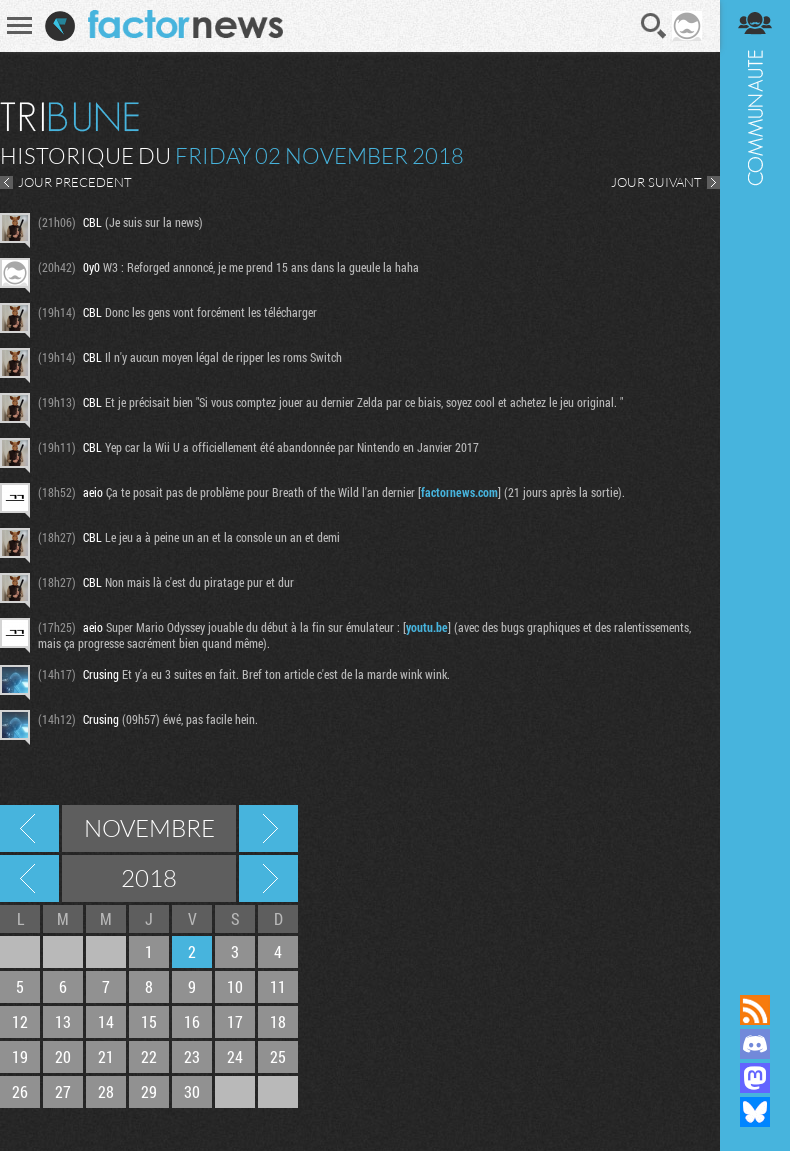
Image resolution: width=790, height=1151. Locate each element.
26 (20, 1091)
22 (149, 1056)
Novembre (149, 828)
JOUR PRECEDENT (75, 182)
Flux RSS (755, 1010)
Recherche (654, 26)
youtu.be (427, 627)
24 (235, 1056)
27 (63, 1091)
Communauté (755, 478)
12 (20, 1021)
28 (106, 1091)
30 (192, 1091)
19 (20, 1056)
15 (149, 1021)
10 (235, 986)
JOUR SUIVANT (656, 182)
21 (106, 1056)
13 (63, 1021)
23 (192, 1056)
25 (278, 1056)
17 (235, 1021)
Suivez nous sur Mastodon (755, 1078)
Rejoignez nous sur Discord (755, 1044)
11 (278, 986)
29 (149, 1091)
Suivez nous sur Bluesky (755, 1112)
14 (106, 1021)
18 (278, 1021)
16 (192, 1021)
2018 (149, 878)
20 (63, 1056)
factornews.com (459, 492)
